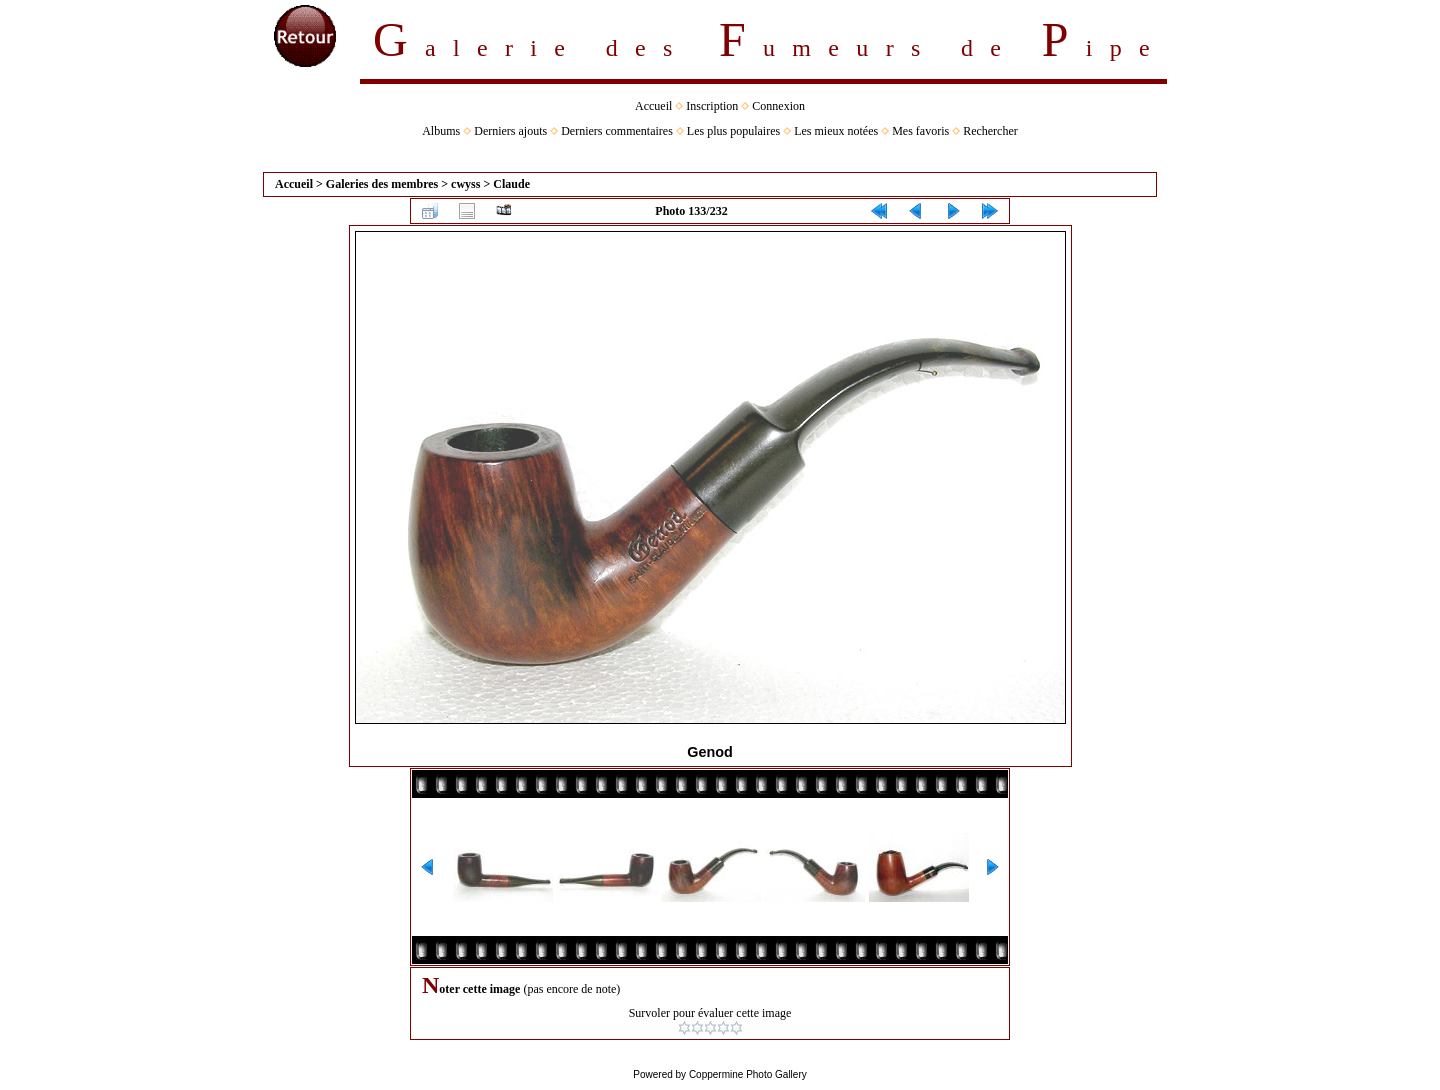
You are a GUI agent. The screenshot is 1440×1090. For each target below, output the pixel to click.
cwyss (465, 184)
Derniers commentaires (617, 131)
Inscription (712, 106)
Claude (511, 184)
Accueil (653, 106)
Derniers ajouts (510, 131)
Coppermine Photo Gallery (748, 1074)
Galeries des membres (382, 184)
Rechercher (990, 131)
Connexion (778, 106)
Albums (441, 131)
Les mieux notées (836, 131)
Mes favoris (920, 131)
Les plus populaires (733, 131)
